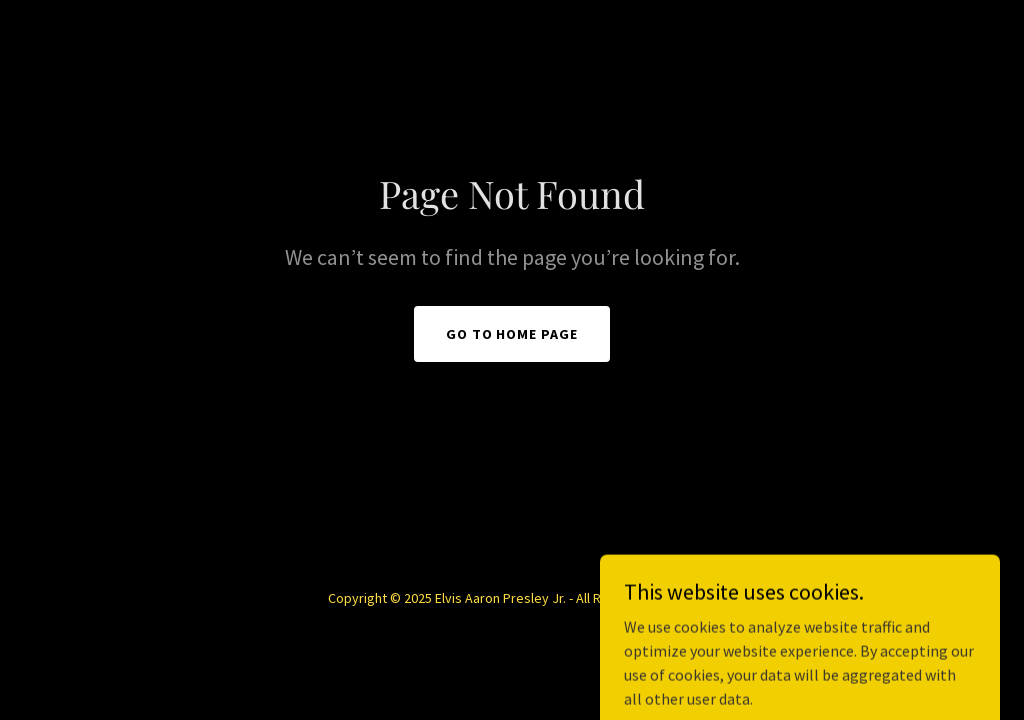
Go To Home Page (512, 334)
